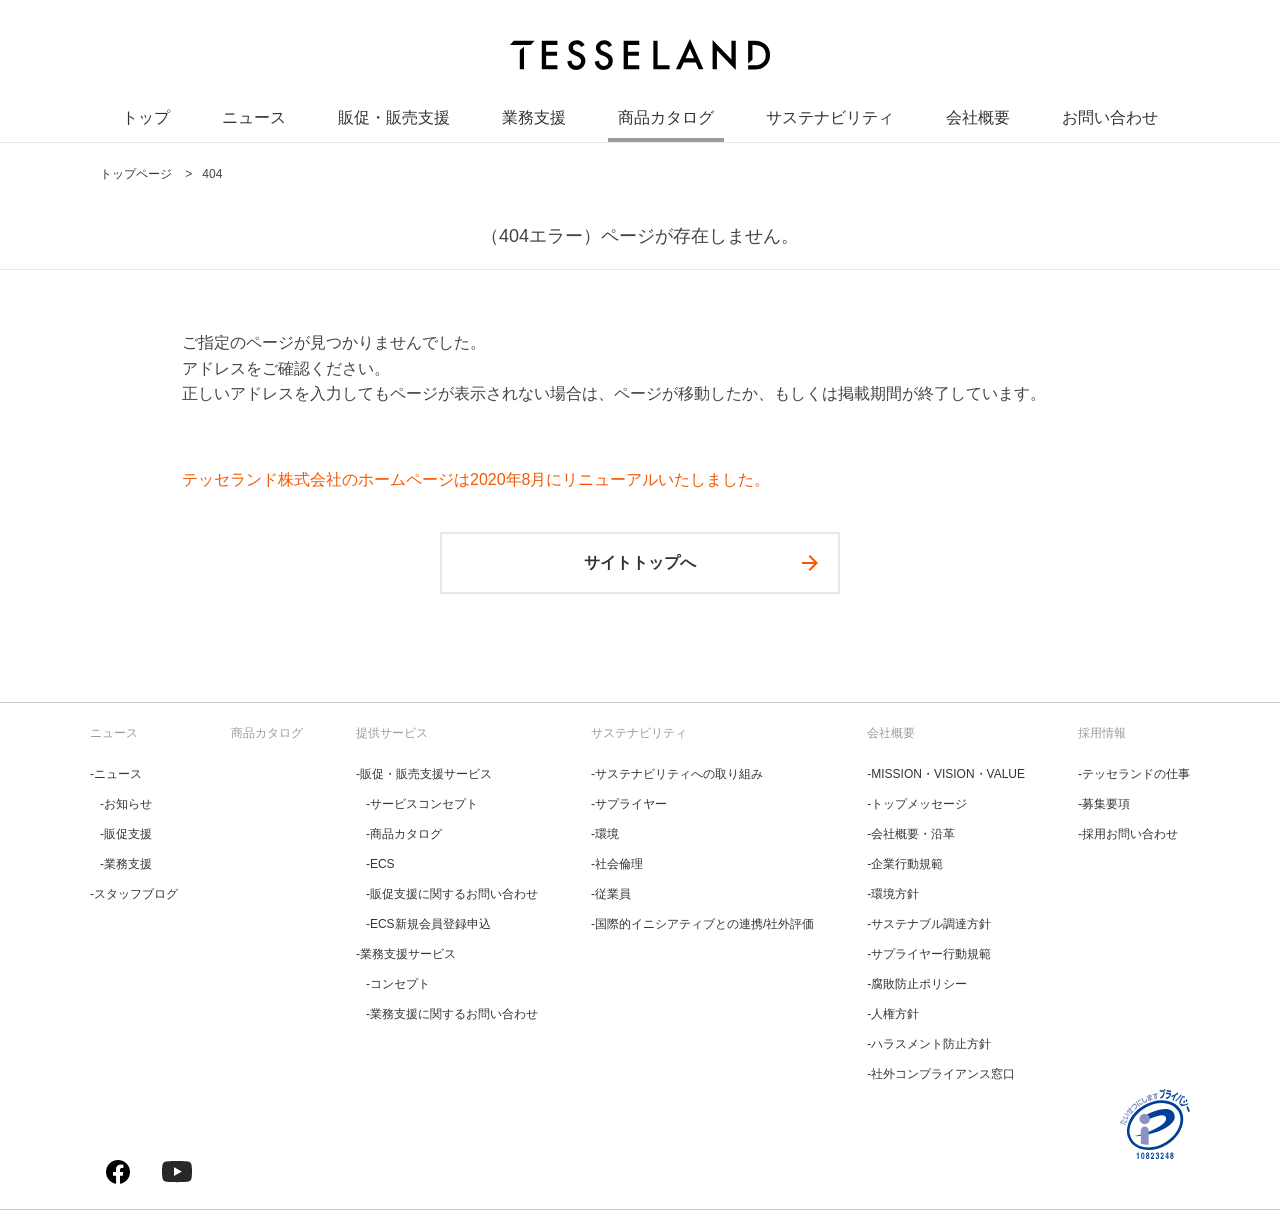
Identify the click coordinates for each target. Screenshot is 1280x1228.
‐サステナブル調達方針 (929, 924)
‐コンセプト (398, 984)
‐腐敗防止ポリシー (917, 984)
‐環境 (605, 834)
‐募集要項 (1104, 804)
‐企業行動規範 (905, 864)
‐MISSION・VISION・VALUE (946, 774)
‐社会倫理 (617, 864)
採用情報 (1102, 733)
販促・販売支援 (394, 119)
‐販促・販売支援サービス (424, 774)
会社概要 (978, 119)
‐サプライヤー (629, 804)
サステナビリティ (830, 119)
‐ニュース (116, 774)
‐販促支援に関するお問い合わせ (452, 894)
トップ (146, 119)
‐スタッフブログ (134, 894)
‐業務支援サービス (406, 954)
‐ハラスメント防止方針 (929, 1044)
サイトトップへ (640, 562)
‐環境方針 (893, 894)
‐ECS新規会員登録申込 (428, 924)
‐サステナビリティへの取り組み (677, 774)
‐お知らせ (126, 804)
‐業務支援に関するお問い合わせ (452, 1014)
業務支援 (534, 119)
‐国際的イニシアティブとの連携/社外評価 (702, 924)
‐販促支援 (126, 834)
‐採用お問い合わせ (1128, 834)
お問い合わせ (1110, 119)
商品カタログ (666, 119)
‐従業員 (611, 894)
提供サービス (392, 733)
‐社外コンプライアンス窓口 (941, 1074)
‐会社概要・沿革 (911, 834)
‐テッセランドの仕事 (1134, 774)
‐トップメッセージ (917, 804)
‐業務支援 (126, 864)
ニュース (254, 119)
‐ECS (380, 864)
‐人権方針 (893, 1014)
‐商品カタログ (404, 834)
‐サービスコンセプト (422, 804)
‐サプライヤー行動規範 (929, 954)
